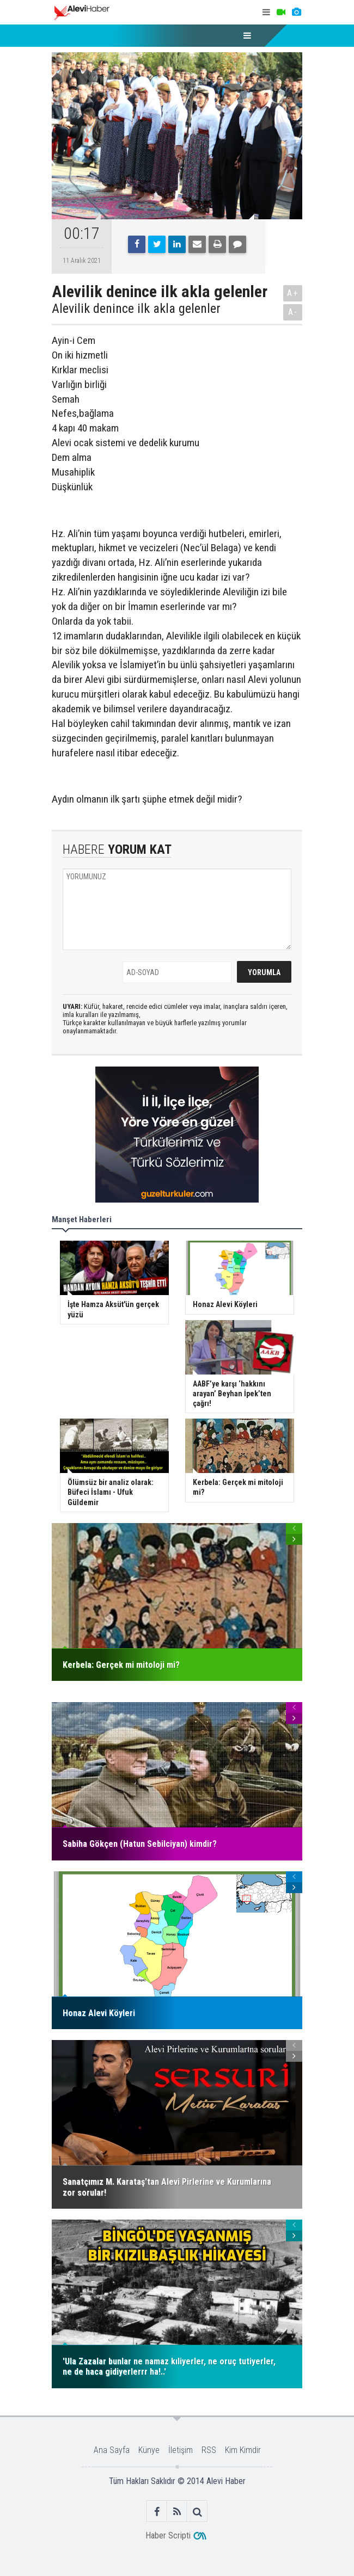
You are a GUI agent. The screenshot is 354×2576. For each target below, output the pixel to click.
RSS (209, 2450)
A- (293, 312)
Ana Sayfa (112, 2450)
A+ (292, 293)
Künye (149, 2450)
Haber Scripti (168, 2535)
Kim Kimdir (243, 2450)
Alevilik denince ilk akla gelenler (136, 308)
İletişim (180, 2450)
